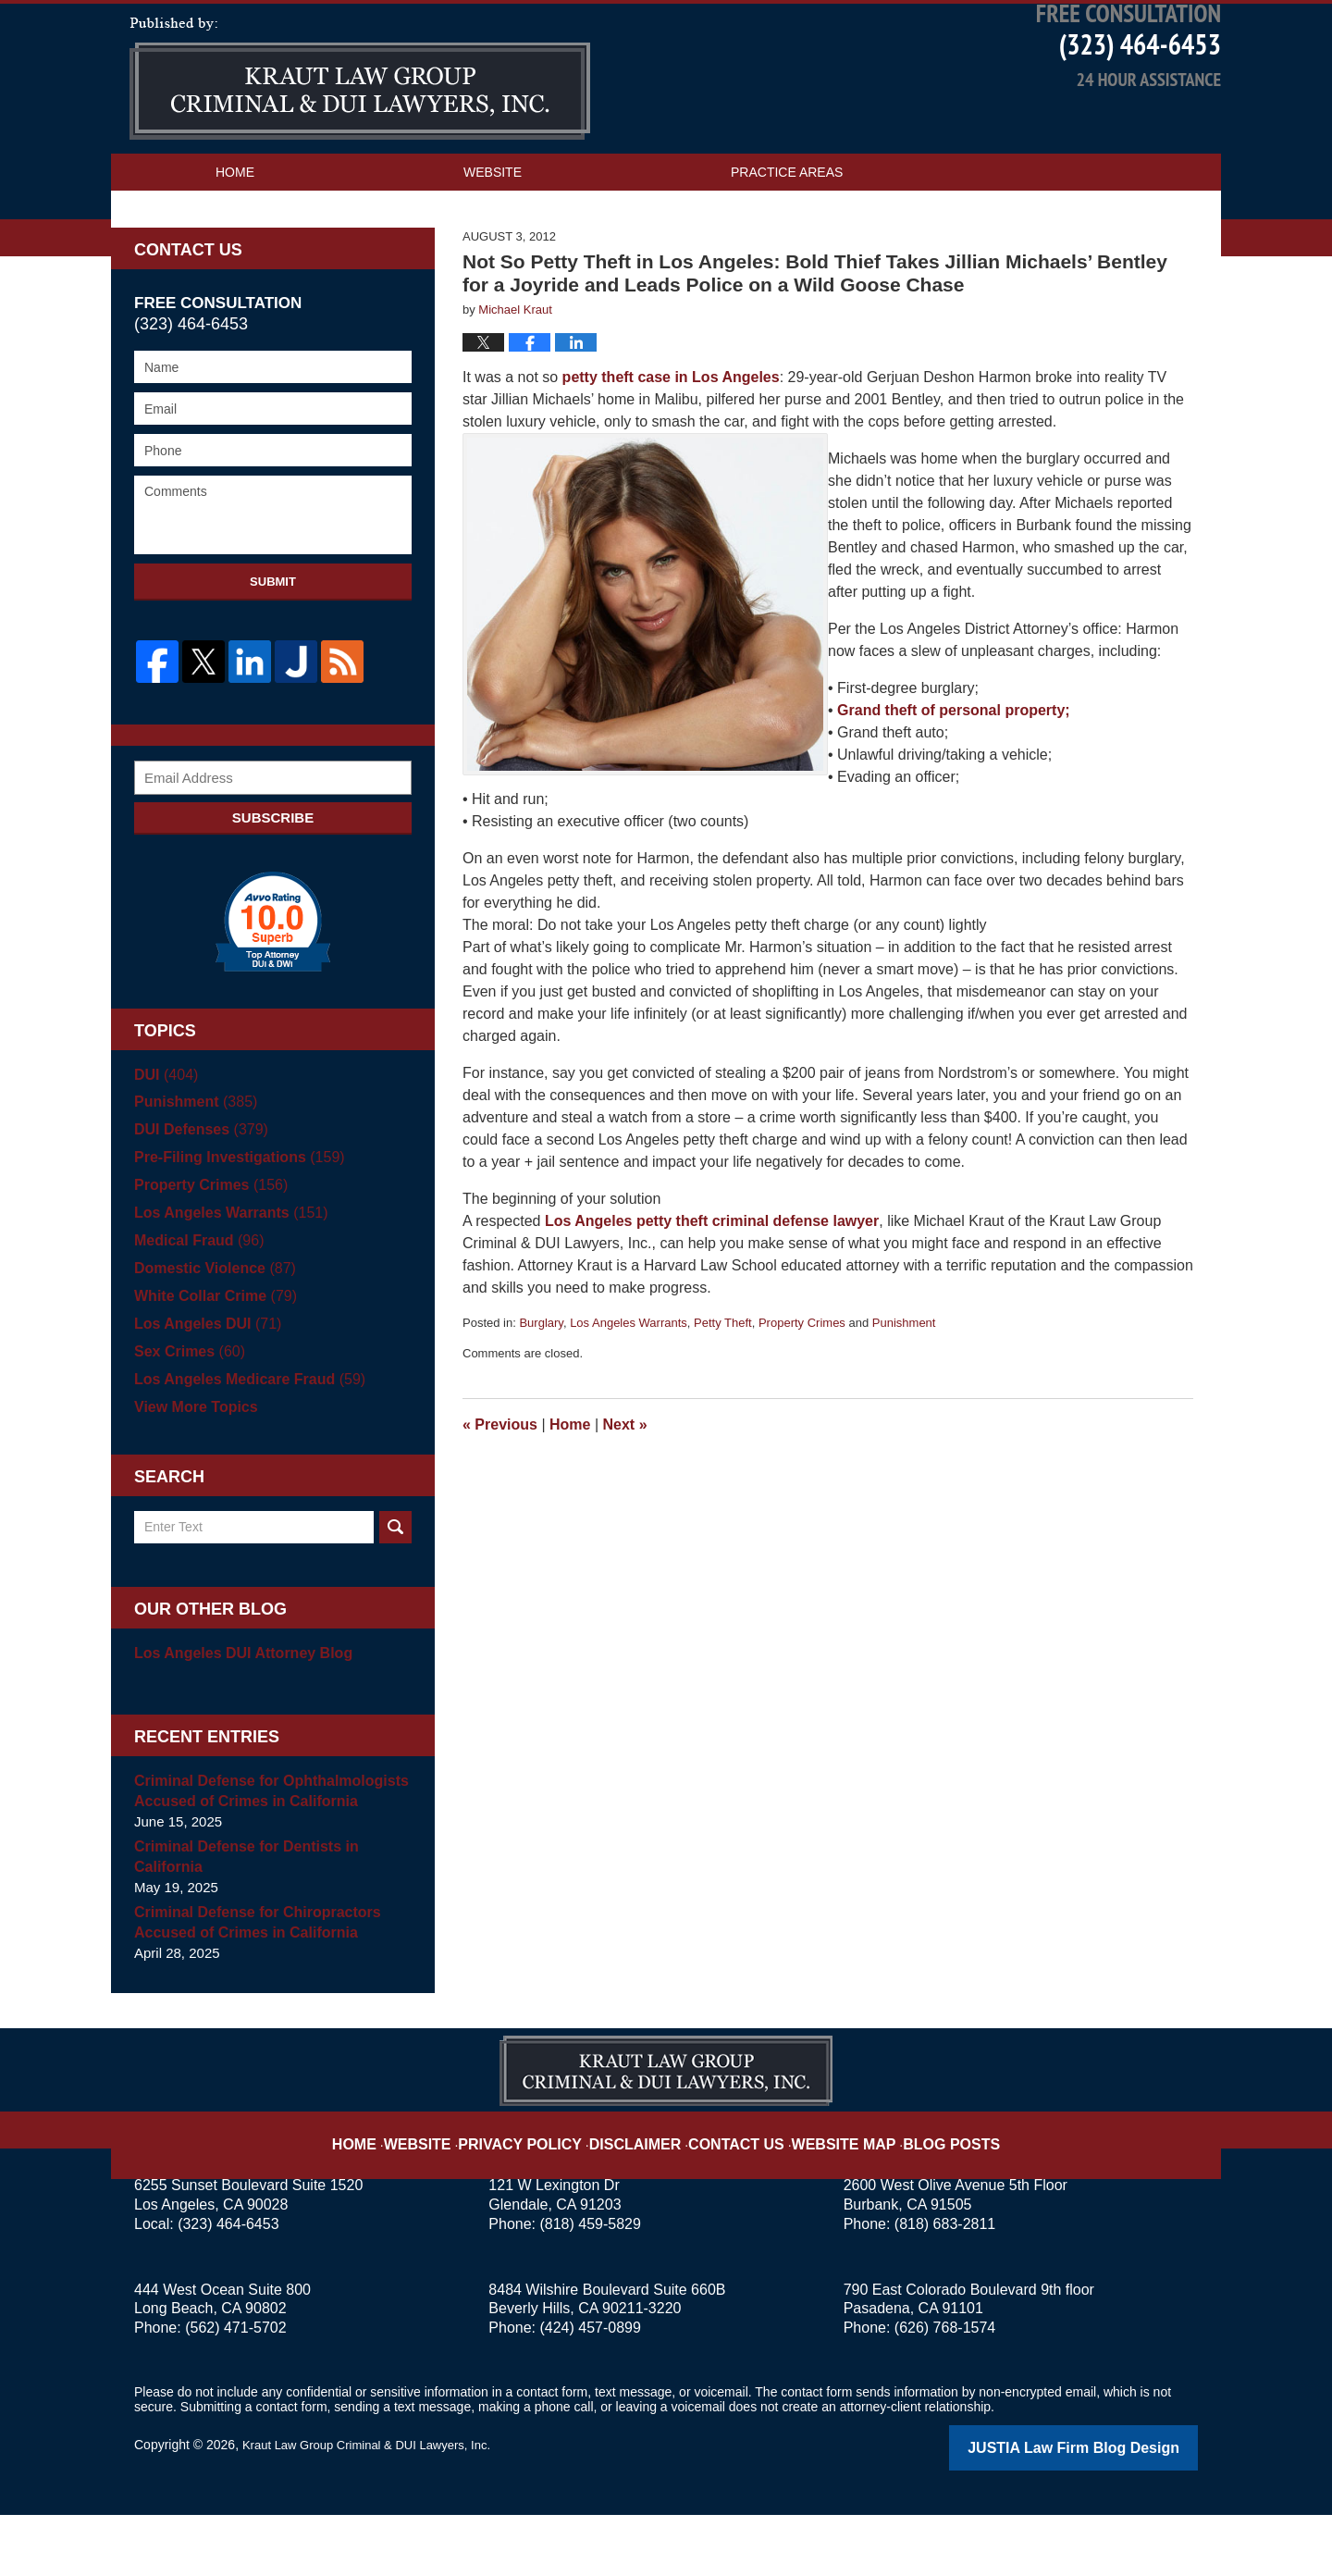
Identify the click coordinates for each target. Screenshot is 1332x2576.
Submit (273, 647)
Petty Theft (723, 1388)
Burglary (540, 1388)
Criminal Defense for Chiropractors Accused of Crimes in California (249, 1986)
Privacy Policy (547, 2192)
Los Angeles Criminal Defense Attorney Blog (360, 144)
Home (235, 237)
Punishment (904, 1388)
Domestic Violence (210, 1332)
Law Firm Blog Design (1109, 2510)
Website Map (828, 2192)
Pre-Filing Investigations (232, 1221)
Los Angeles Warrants (628, 1388)
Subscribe (273, 881)
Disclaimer (645, 2192)
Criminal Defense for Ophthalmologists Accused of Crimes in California (262, 1855)
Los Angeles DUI (203, 1387)
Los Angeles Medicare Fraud (243, 1443)
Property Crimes (801, 1388)
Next (625, 1490)
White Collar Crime (210, 1360)
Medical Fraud (195, 1304)
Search (395, 1591)
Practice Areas (787, 237)
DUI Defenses (197, 1193)
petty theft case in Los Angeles (671, 443)
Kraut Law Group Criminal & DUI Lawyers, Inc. (376, 2508)
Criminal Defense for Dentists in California (239, 1920)
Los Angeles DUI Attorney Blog (236, 1717)
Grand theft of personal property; (951, 776)
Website (492, 237)
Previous (499, 1490)
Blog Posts (923, 2192)
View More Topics (192, 1471)
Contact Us (257, 274)
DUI (164, 1138)
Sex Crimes (186, 1415)
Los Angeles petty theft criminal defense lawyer (712, 1286)
